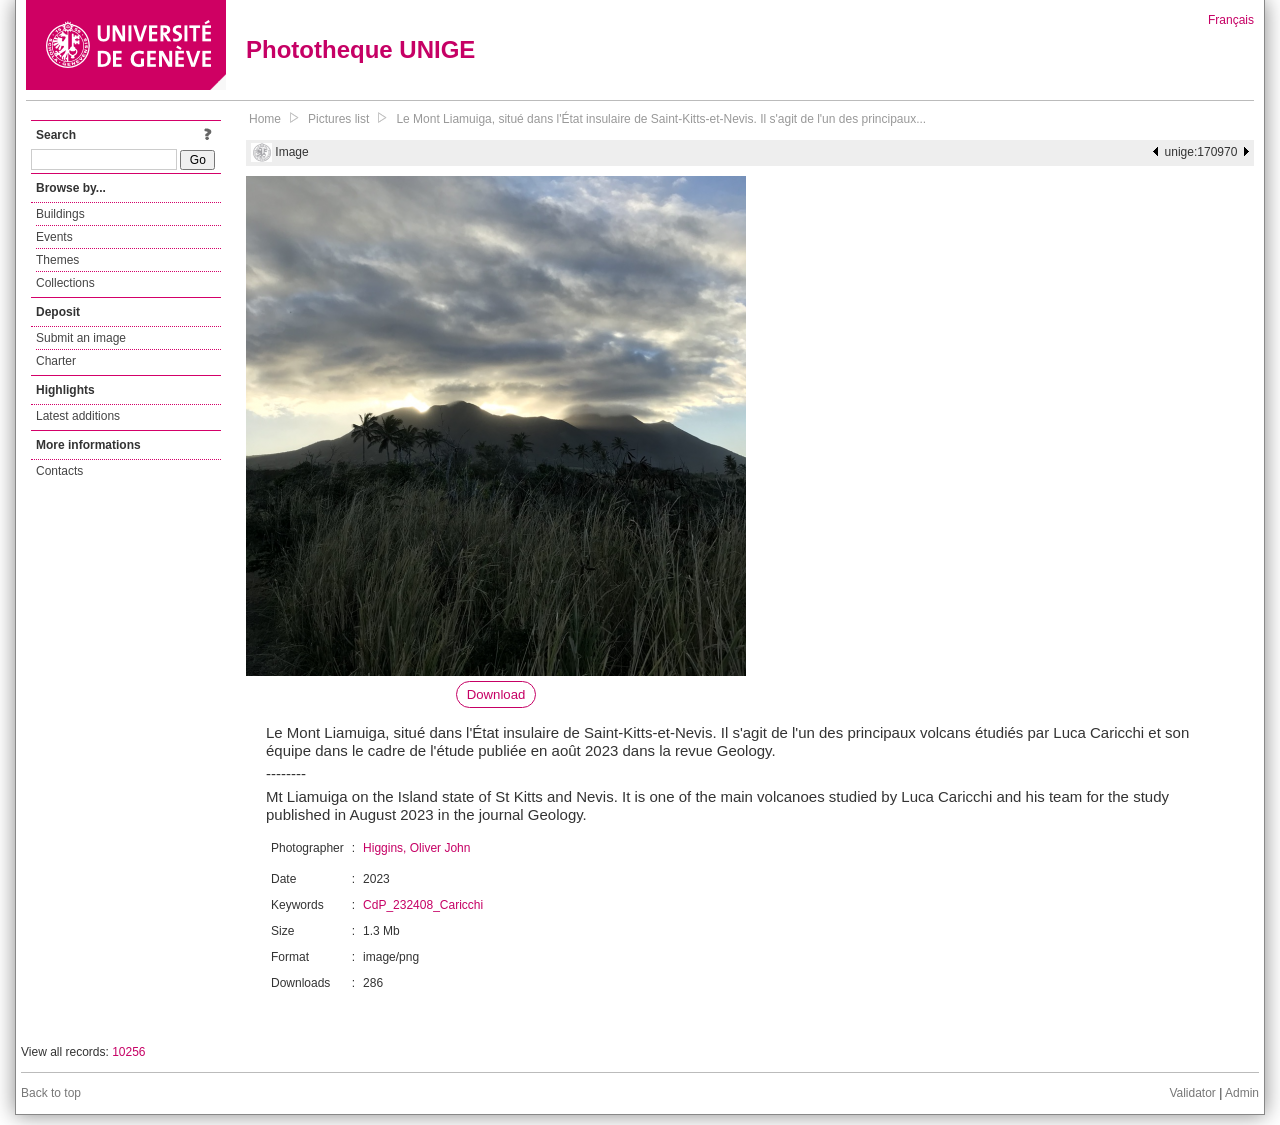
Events (54, 237)
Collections (65, 283)
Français (1231, 20)
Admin (1242, 1093)
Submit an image (81, 338)
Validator (1192, 1093)
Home (265, 119)
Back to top (51, 1093)
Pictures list (338, 119)
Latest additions (78, 416)
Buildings (60, 214)
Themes (57, 260)
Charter (56, 361)
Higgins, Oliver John (416, 848)
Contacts (59, 471)
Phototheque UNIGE (360, 49)
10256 (128, 1052)
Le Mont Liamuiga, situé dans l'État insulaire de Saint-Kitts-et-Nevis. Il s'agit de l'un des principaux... (661, 119)
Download (496, 694)
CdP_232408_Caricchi (423, 905)
